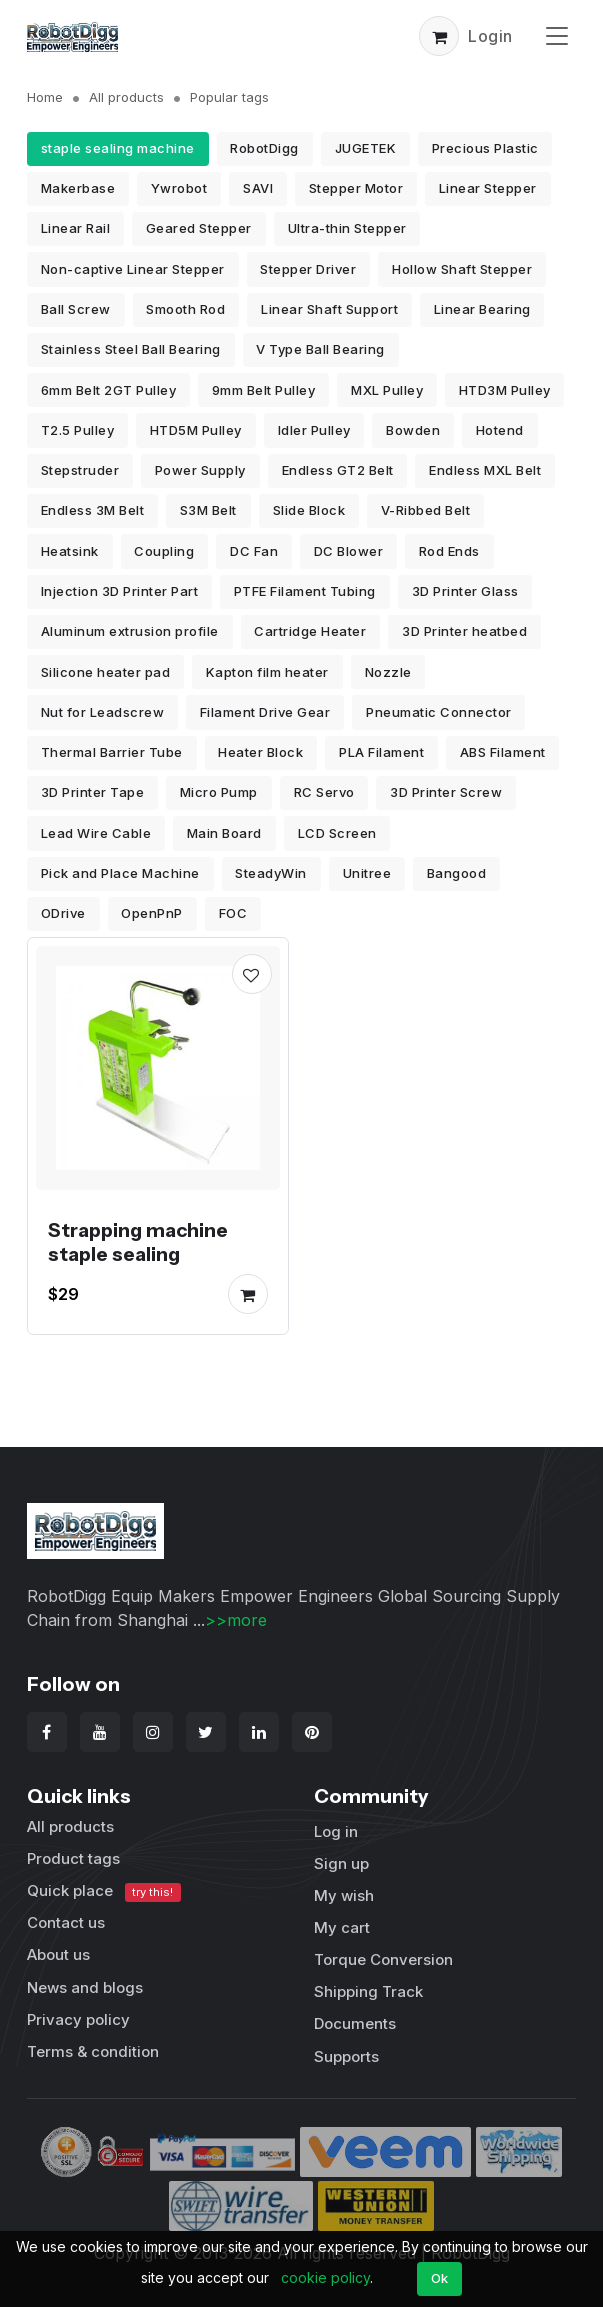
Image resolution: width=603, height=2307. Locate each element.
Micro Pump (219, 792)
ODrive (63, 913)
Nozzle (388, 672)
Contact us (66, 1922)
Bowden (413, 430)
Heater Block (260, 752)
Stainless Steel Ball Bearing (131, 349)
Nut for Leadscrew (103, 712)
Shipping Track (368, 1991)
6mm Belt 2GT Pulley (109, 390)
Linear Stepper (488, 188)
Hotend (500, 430)
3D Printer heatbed (464, 631)
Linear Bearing (482, 309)
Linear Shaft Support (329, 309)
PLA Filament (381, 752)
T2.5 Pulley (78, 430)
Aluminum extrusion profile (130, 631)
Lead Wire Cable (96, 833)
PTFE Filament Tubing (305, 591)
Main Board (224, 833)
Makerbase (78, 188)
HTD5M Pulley (196, 430)
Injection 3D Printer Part (120, 591)
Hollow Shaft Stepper (462, 269)
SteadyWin (271, 873)
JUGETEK (366, 148)
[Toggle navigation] (557, 35)
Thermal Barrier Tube (112, 752)
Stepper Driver (308, 269)
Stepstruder (80, 470)
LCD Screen (337, 833)
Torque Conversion (383, 1959)
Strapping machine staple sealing (138, 1242)
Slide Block (309, 510)
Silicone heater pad (106, 672)
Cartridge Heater (310, 631)
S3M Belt (208, 510)
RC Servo (324, 792)
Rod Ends (449, 551)
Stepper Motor (356, 188)
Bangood (457, 873)
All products (126, 97)
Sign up (341, 1863)
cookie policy (325, 2277)
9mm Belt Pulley (264, 390)
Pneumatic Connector (439, 712)
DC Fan (254, 551)
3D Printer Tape (93, 792)
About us (58, 1954)
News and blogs (85, 1987)
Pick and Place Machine (120, 873)
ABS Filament (503, 752)
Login (490, 36)
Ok (440, 2278)
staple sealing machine (118, 148)
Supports (346, 2056)
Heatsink (70, 551)
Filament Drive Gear (265, 712)
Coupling (164, 551)
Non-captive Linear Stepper (133, 269)
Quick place (104, 1891)
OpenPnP (152, 913)
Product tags (73, 1858)
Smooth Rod (185, 309)
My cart (342, 1927)
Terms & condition (93, 2051)
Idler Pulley (314, 430)
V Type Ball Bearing (320, 349)
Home (45, 97)
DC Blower (349, 551)
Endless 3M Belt (93, 510)
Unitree (367, 873)
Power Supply (200, 470)
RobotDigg (264, 148)
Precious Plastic (485, 148)
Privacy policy (78, 2019)
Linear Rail (76, 228)
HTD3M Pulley (505, 390)
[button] (439, 36)
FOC (233, 913)
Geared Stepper (199, 228)
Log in (336, 1831)
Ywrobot (179, 188)
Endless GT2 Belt (338, 470)
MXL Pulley (387, 390)
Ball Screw (76, 309)
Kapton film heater (267, 672)
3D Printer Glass (465, 591)
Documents (355, 2023)
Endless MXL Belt (485, 470)
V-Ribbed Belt (426, 510)
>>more (236, 1620)
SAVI (258, 188)
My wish (344, 1895)
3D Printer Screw (446, 792)
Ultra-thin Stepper (347, 228)
